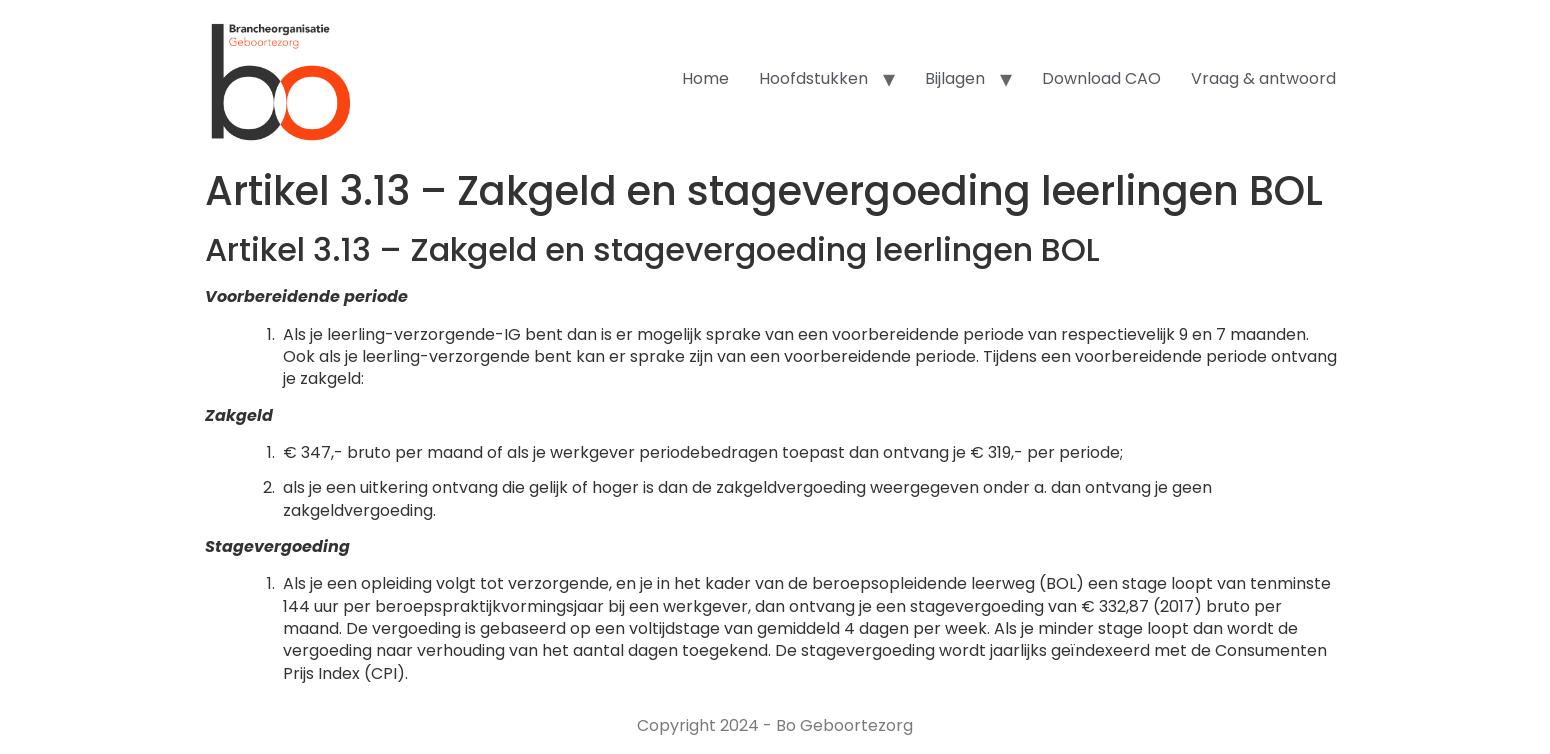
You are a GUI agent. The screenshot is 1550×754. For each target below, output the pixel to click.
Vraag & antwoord (1263, 78)
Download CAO (1101, 78)
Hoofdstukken (813, 78)
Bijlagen (955, 78)
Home (705, 78)
